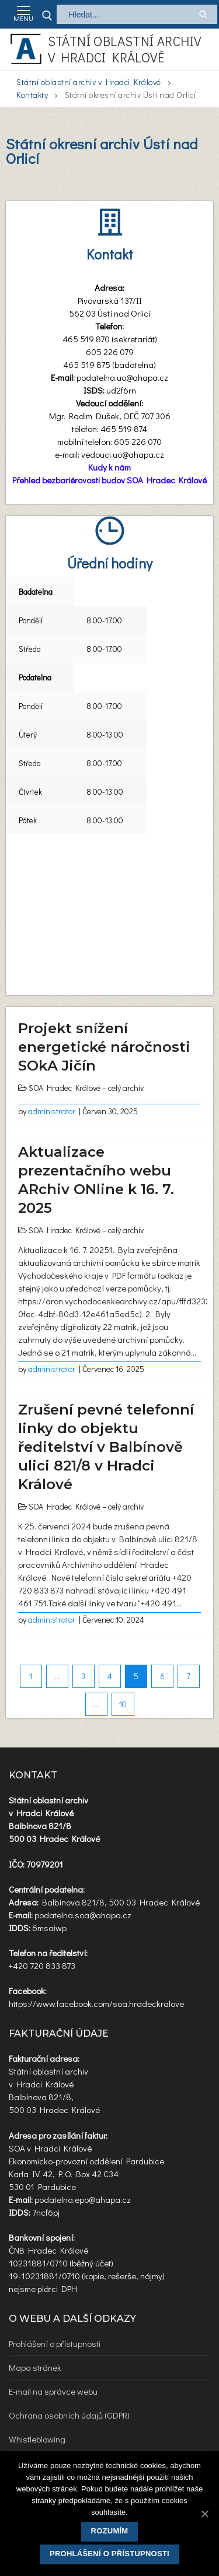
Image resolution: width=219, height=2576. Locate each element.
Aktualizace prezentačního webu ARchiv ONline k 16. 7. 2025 (96, 1179)
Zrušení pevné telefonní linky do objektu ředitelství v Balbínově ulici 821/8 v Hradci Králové (106, 1447)
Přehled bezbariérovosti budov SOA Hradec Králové (109, 480)
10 (123, 1704)
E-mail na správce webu (53, 2391)
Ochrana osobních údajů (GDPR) (69, 2415)
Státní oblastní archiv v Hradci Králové (124, 49)
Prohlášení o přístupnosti (54, 2343)
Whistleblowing (37, 2439)
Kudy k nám (109, 467)
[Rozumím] (204, 2513)
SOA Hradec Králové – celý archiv (86, 1087)
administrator (51, 1111)
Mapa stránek (35, 2367)
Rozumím (109, 2530)
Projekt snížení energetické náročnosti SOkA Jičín (104, 1047)
